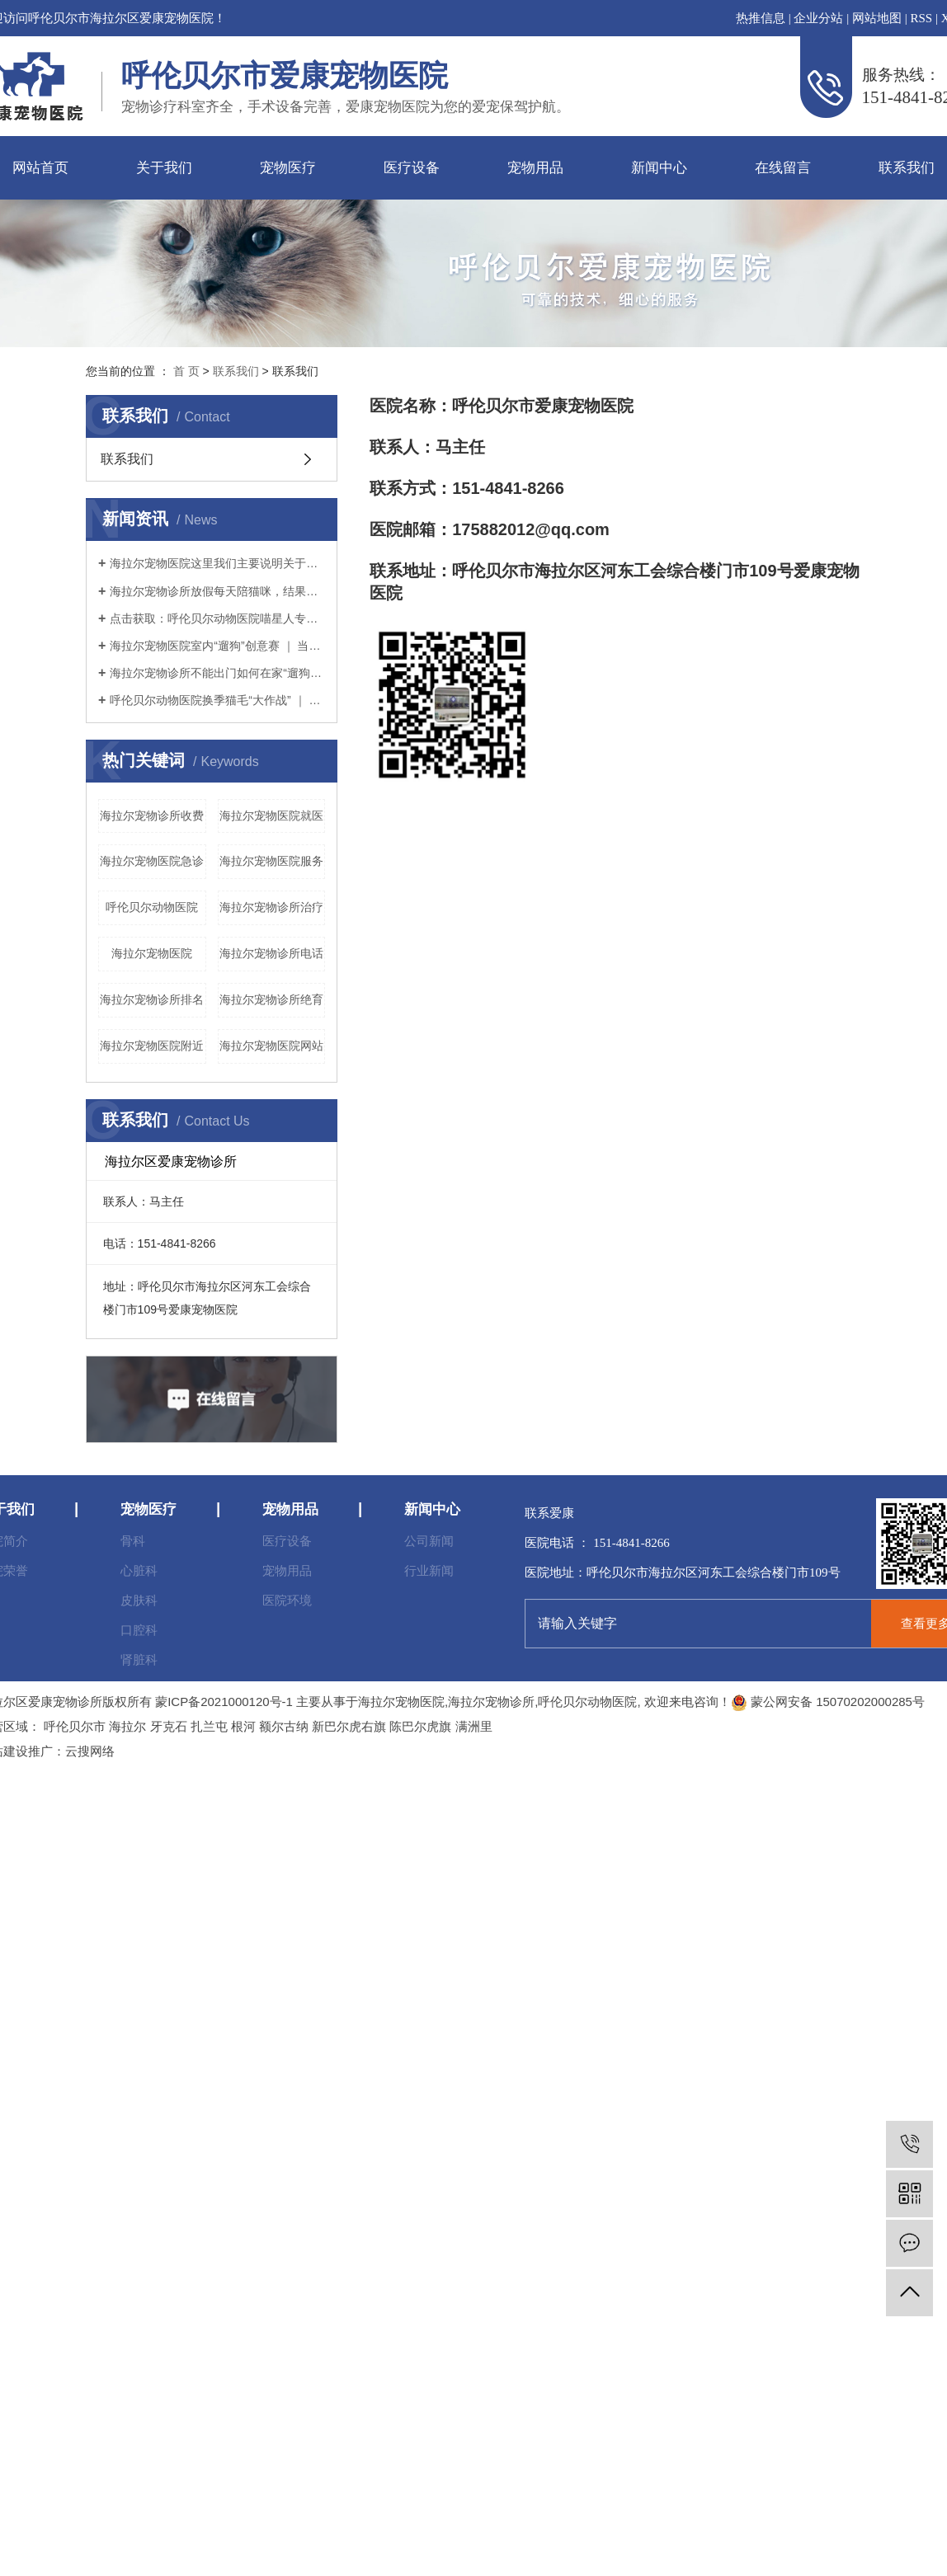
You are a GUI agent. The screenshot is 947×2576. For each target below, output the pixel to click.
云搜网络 (90, 1751)
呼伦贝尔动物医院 (152, 907)
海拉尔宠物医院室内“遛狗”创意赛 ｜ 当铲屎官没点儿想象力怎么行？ (217, 645)
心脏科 (139, 1570)
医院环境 (287, 1600)
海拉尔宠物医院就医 (271, 815)
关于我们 (164, 168)
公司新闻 (429, 1541)
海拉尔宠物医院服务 (271, 860)
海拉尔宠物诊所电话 (271, 953)
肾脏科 (139, 1659)
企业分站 (818, 18)
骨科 (132, 1541)
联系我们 (236, 371)
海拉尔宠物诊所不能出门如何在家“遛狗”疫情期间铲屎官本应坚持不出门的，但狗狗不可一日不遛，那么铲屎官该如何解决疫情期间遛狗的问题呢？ (217, 672)
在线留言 (783, 168)
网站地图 (877, 18)
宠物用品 (535, 168)
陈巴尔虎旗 (420, 1726)
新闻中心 (659, 168)
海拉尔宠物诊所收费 (152, 815)
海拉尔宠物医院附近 (152, 1045)
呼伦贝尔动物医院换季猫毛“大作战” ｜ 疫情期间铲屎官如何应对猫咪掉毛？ (217, 700)
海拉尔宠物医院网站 (271, 1045)
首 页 (186, 371)
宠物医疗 (288, 168)
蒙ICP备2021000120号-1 (224, 1702)
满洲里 (473, 1726)
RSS (921, 18)
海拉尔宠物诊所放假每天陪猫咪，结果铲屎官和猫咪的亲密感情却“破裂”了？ (217, 591)
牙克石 (168, 1726)
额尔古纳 (284, 1726)
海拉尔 (127, 1726)
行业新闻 (429, 1570)
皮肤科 (139, 1600)
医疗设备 (412, 168)
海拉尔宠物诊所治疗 (271, 907)
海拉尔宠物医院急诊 (152, 860)
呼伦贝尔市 (75, 1726)
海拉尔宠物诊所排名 (152, 999)
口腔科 (139, 1630)
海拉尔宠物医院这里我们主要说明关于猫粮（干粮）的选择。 (217, 563)
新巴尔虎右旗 (349, 1726)
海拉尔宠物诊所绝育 (271, 999)
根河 (243, 1726)
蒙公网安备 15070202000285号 (828, 1702)
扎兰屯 (209, 1726)
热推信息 (760, 18)
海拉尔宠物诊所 (491, 1702)
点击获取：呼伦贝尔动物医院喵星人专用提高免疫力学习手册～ (217, 618)
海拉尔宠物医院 (151, 953)
